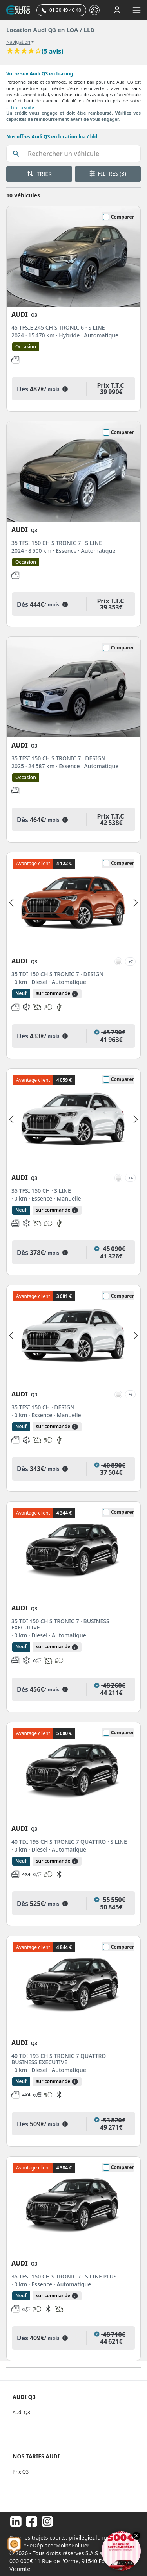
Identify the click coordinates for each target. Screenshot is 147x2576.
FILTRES (107, 173)
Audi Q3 (21, 2412)
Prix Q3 (21, 2471)
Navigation (18, 42)
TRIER (39, 173)
